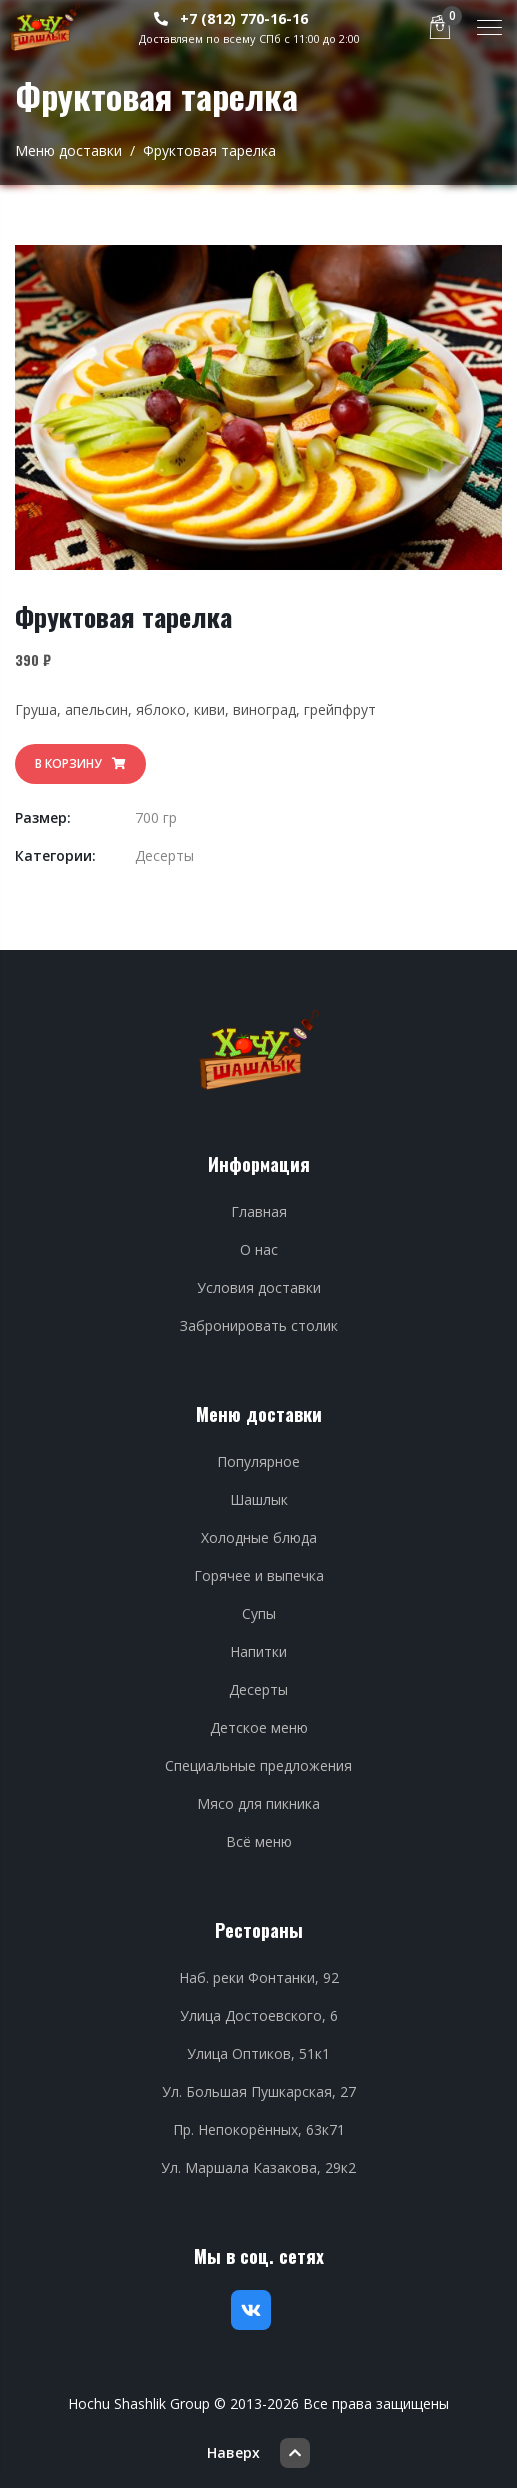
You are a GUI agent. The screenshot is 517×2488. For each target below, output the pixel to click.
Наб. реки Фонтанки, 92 (259, 1977)
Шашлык (259, 1499)
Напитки (258, 1651)
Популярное (258, 1461)
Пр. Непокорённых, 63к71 (259, 2129)
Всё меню (259, 1841)
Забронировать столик (259, 1325)
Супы (259, 1613)
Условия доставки (259, 1287)
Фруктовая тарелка (209, 150)
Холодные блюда (259, 1537)
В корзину (80, 763)
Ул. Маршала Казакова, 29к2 (258, 2167)
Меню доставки (68, 150)
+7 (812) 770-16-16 (231, 18)
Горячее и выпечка (259, 1575)
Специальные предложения (258, 1765)
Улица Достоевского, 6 (259, 2015)
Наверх (258, 2453)
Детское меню (259, 1727)
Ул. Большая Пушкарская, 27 (259, 2091)
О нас (259, 1249)
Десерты (164, 855)
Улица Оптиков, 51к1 (258, 2053)
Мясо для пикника (258, 1803)
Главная (259, 1211)
